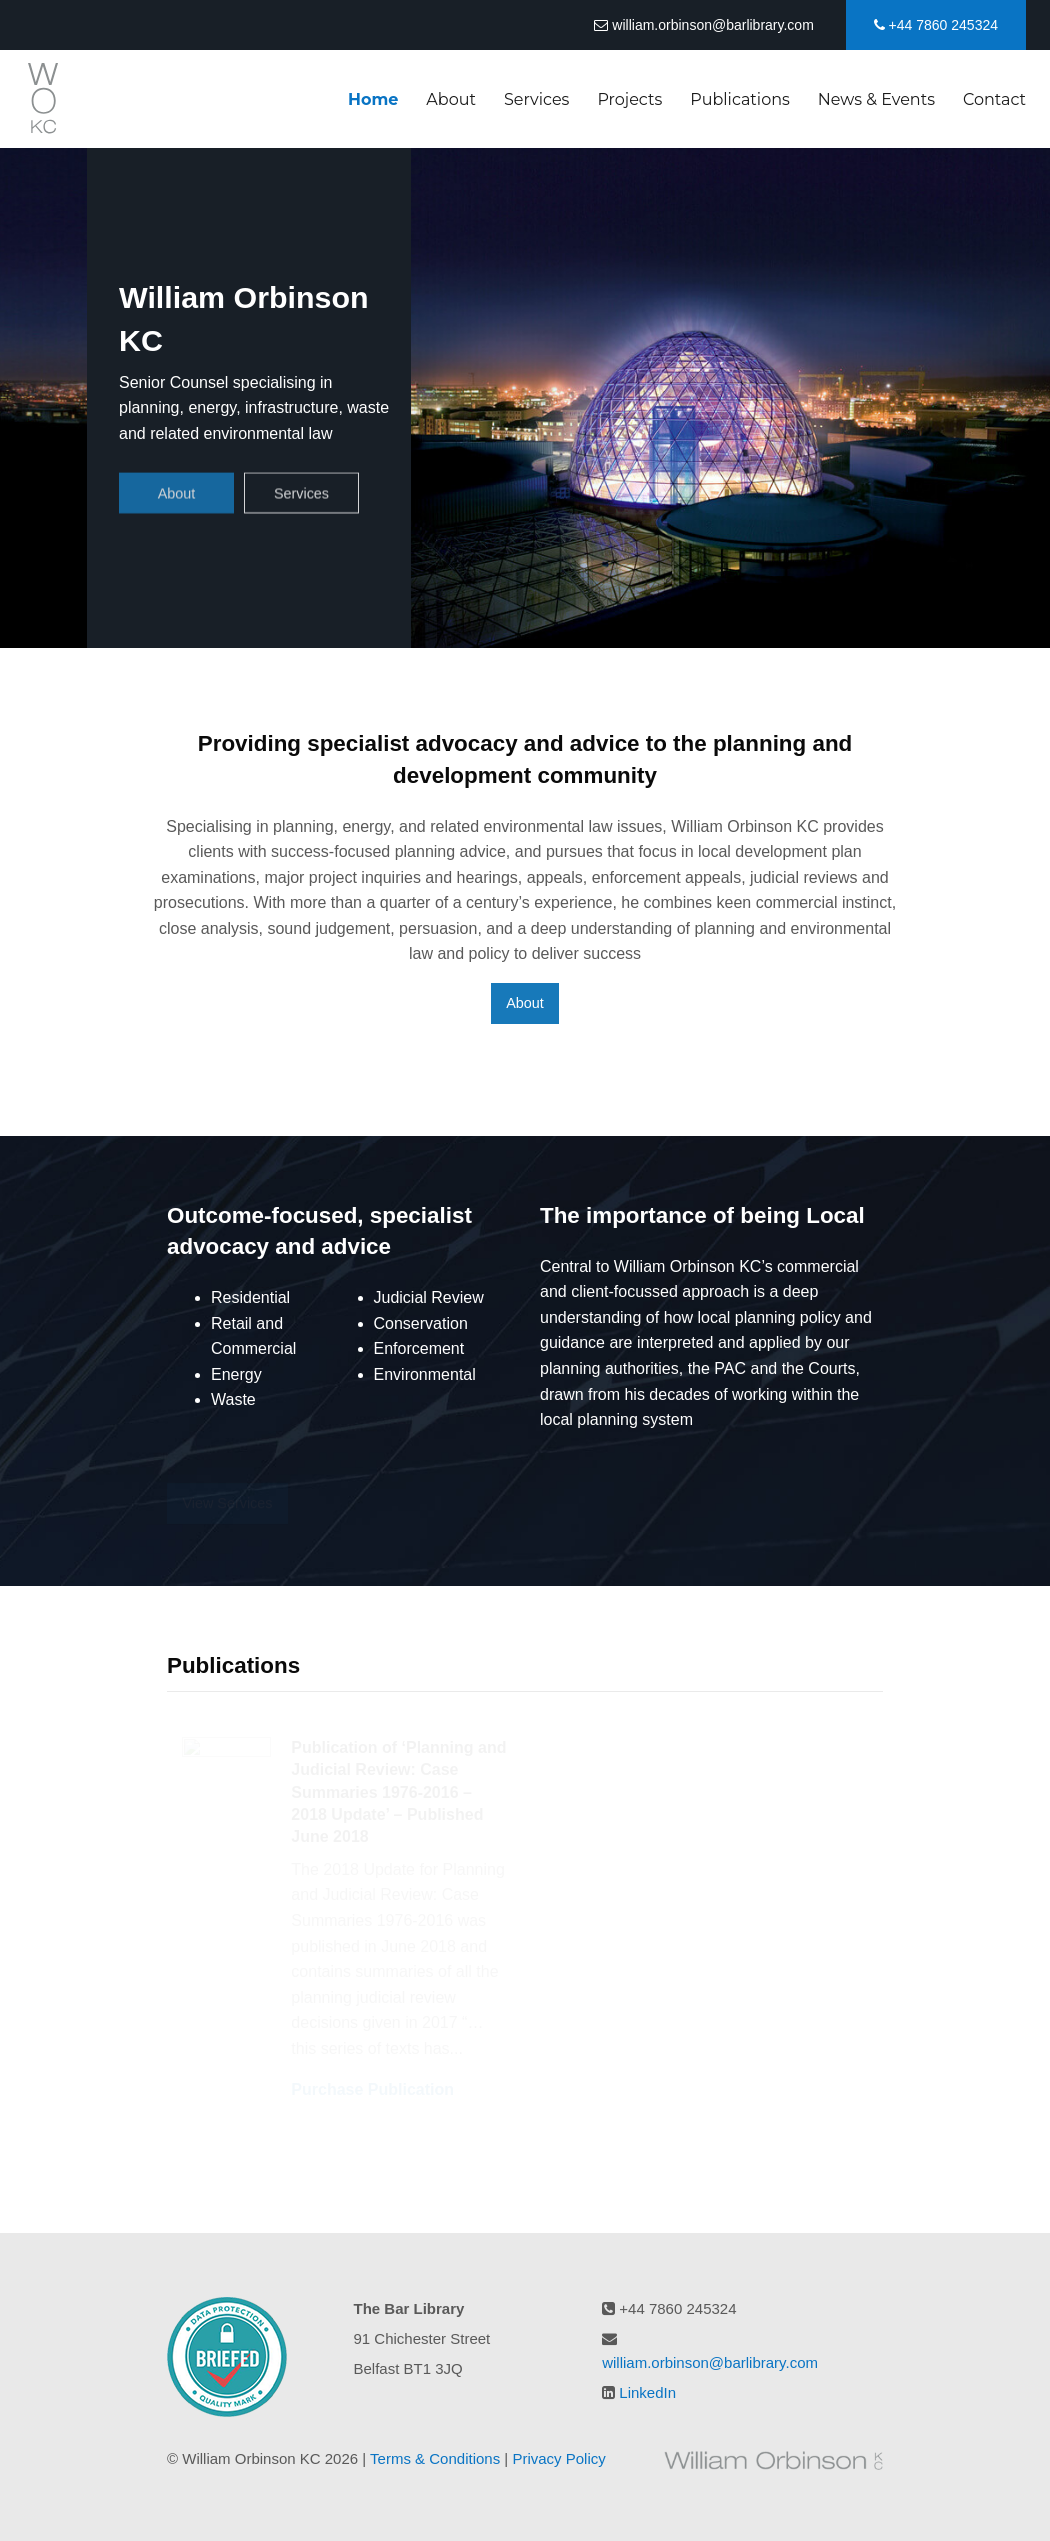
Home (373, 99)
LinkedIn (647, 2392)
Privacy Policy (558, 2458)
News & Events (876, 99)
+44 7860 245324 (936, 25)
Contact (994, 99)
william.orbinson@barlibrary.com (703, 25)
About (451, 99)
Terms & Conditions (435, 2458)
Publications (740, 99)
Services (536, 99)
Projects (629, 99)
